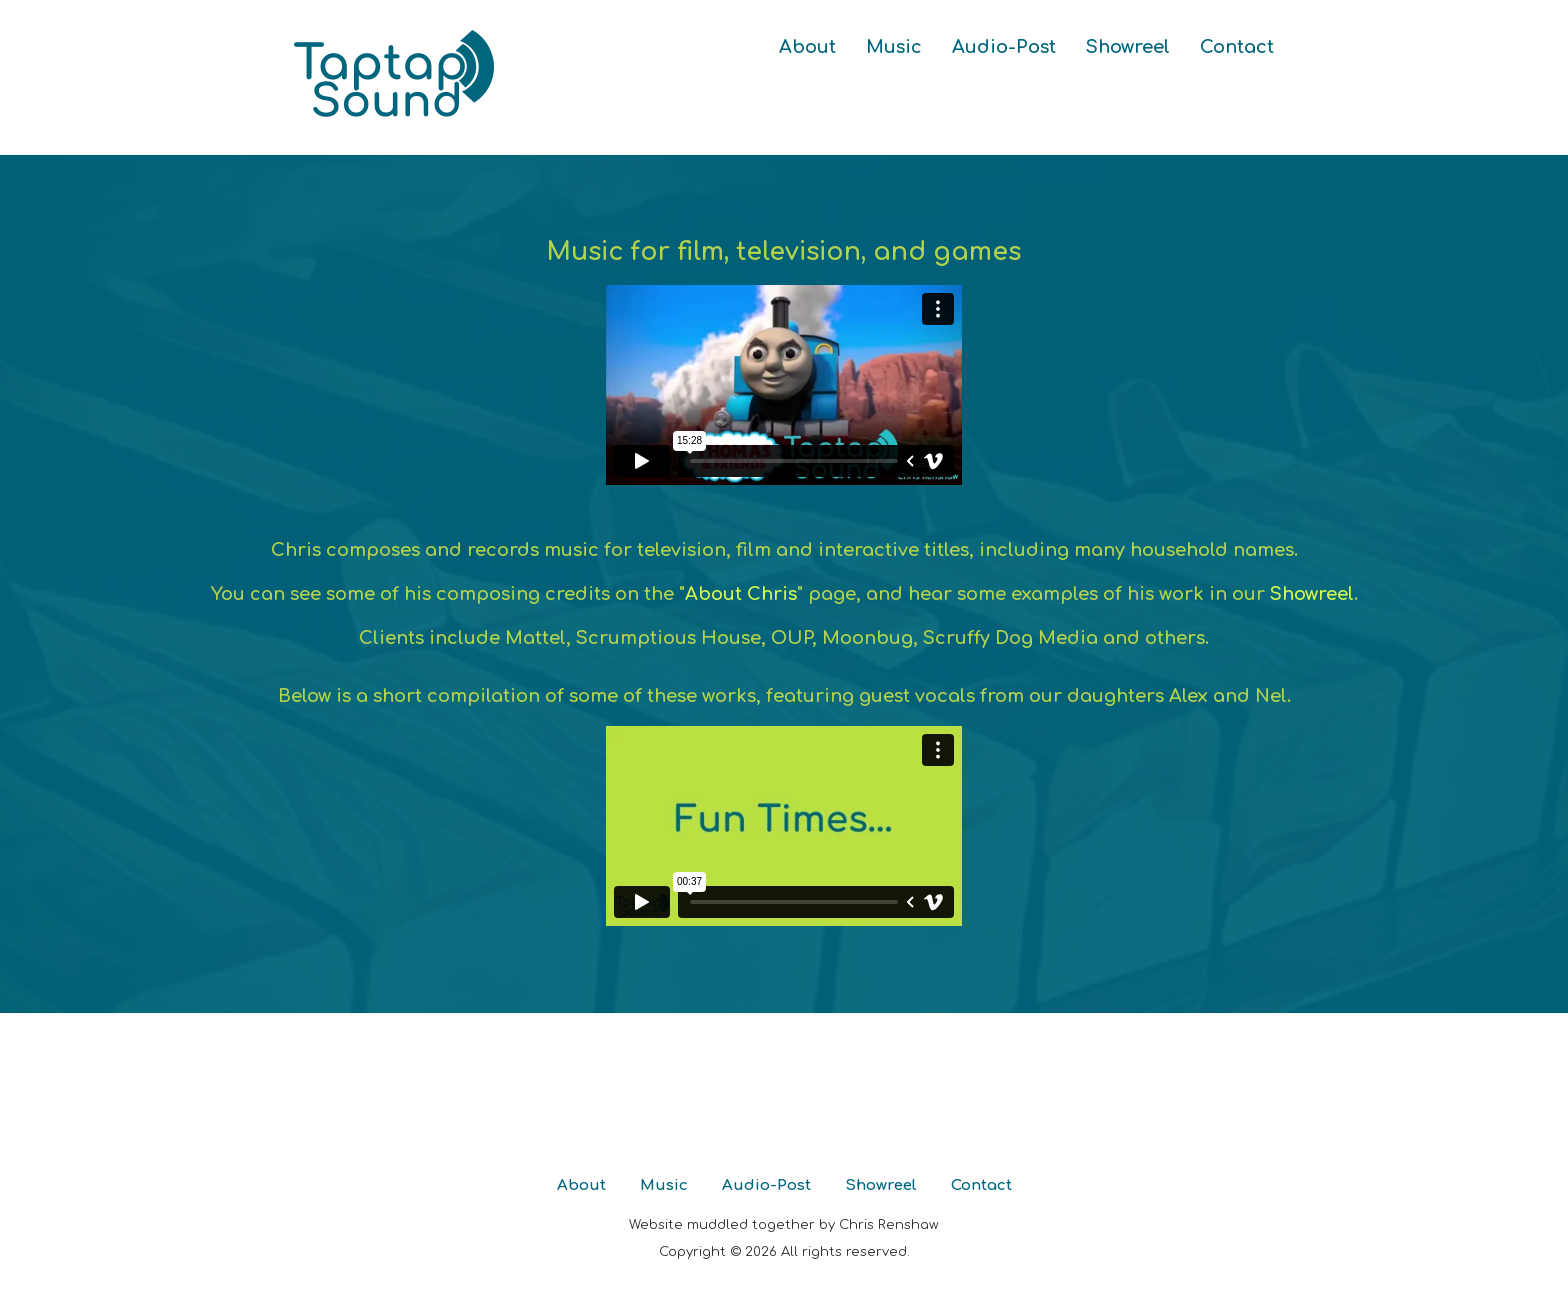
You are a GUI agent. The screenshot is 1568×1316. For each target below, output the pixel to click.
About (807, 47)
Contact (1237, 47)
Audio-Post (1004, 47)
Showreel (1128, 47)
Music (894, 47)
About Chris (741, 594)
